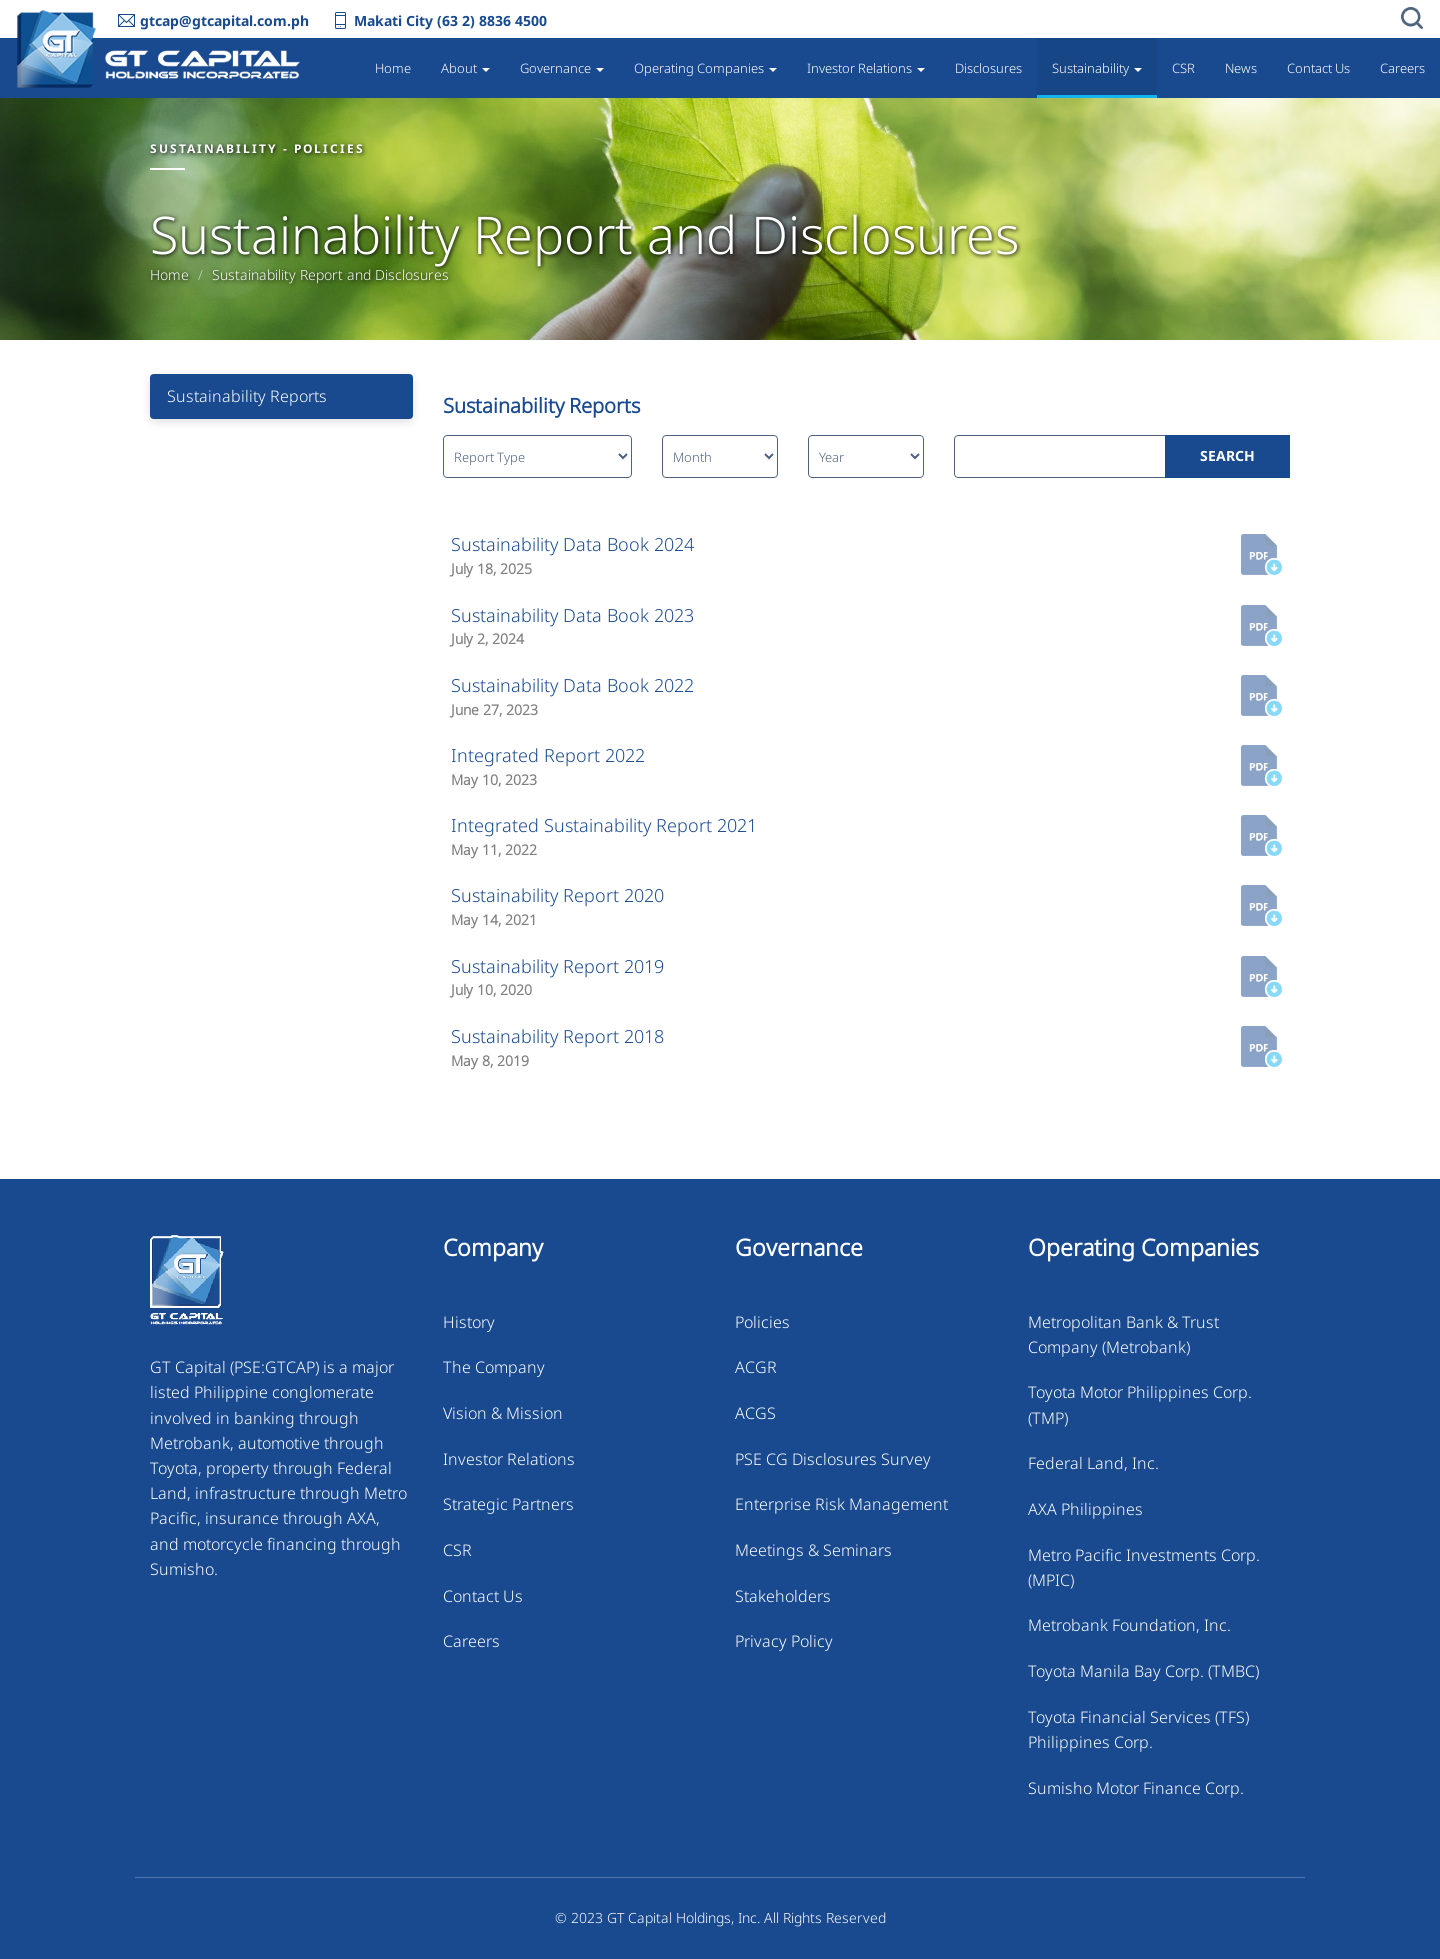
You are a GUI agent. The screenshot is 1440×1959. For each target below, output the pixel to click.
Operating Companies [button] (705, 68)
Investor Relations (509, 1459)
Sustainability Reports (247, 396)
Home (393, 68)
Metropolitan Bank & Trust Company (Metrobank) (1123, 1334)
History (469, 1322)
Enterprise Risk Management (841, 1504)
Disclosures (988, 68)
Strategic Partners (508, 1504)
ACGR (756, 1367)
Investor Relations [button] (866, 68)
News (1241, 68)
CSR (1183, 68)
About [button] (465, 68)
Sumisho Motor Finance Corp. (1136, 1788)
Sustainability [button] (1097, 68)
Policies (762, 1322)
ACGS (755, 1413)
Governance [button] (562, 68)
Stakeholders (783, 1596)
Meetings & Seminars (813, 1550)
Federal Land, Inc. (1093, 1463)
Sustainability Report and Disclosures (330, 275)
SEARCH (1227, 455)
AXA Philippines (1085, 1509)
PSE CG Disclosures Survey (833, 1459)
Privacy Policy (784, 1641)
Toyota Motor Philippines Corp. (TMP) (1140, 1404)
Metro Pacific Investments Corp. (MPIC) (1144, 1567)
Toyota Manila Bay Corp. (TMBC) (1143, 1671)
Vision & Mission (503, 1413)
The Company (494, 1367)
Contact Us (1318, 68)
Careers (1402, 68)
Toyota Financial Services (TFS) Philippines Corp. (1138, 1729)
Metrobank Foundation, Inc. (1129, 1625)
